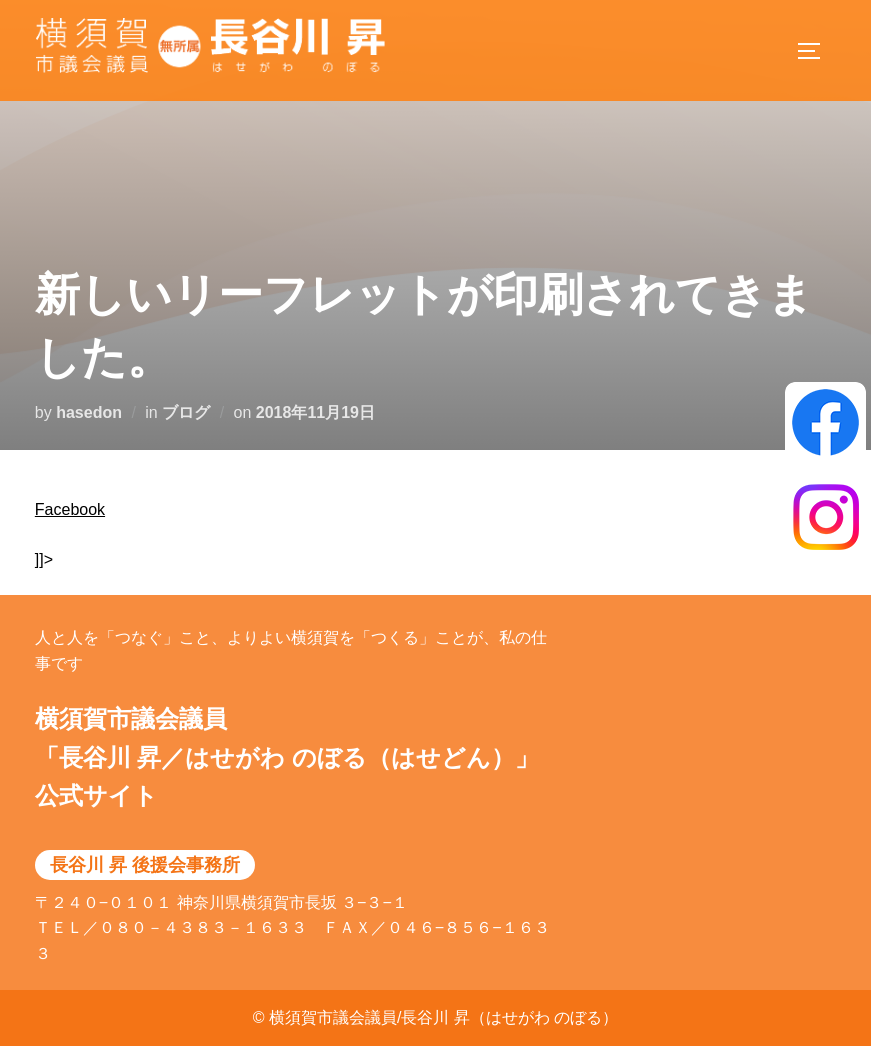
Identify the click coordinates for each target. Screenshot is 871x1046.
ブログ (186, 412)
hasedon (89, 412)
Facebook (70, 509)
